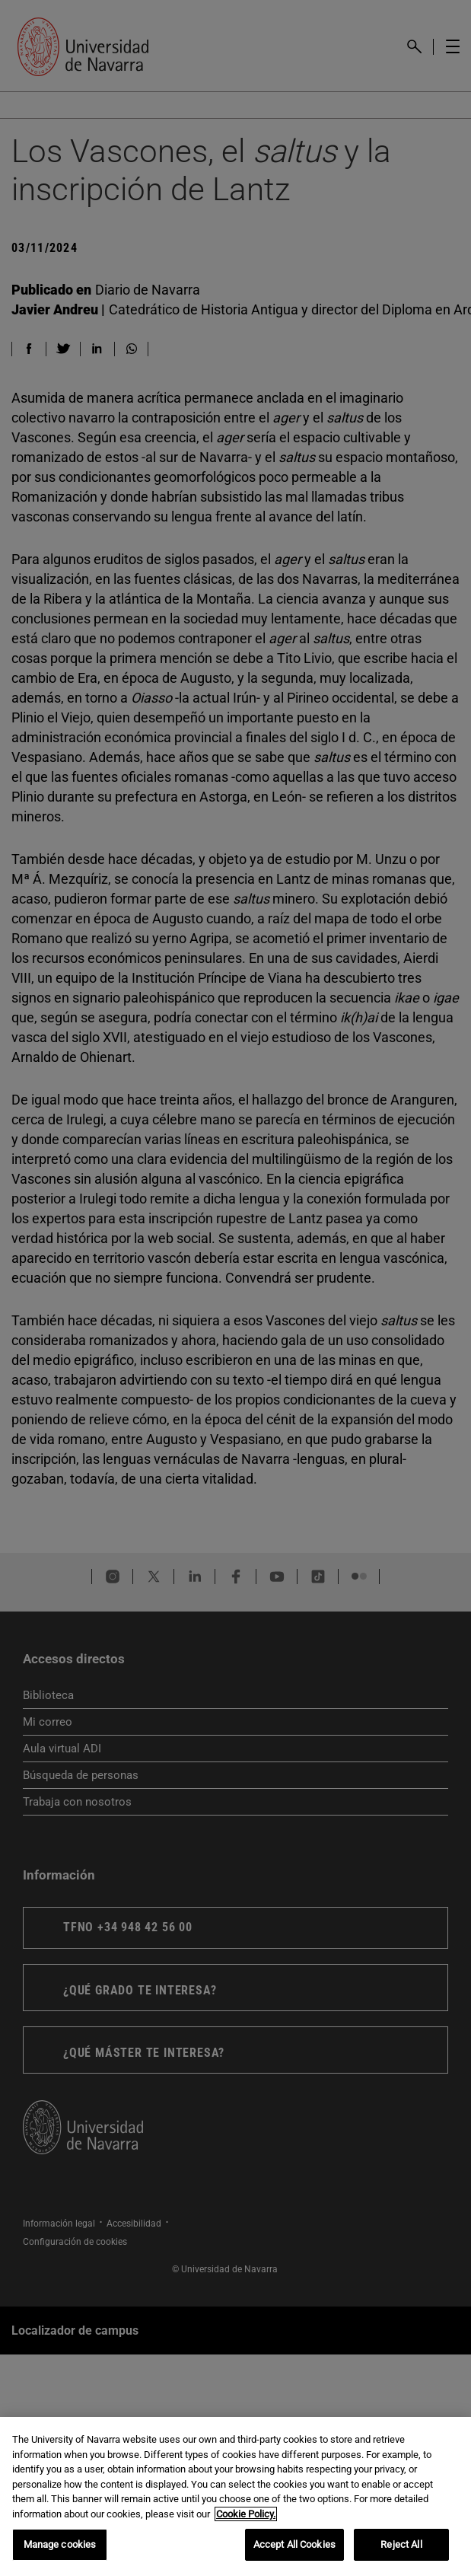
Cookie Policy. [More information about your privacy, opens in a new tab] (245, 2515)
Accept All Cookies (294, 2546)
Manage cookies (60, 2546)
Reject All (401, 2546)
